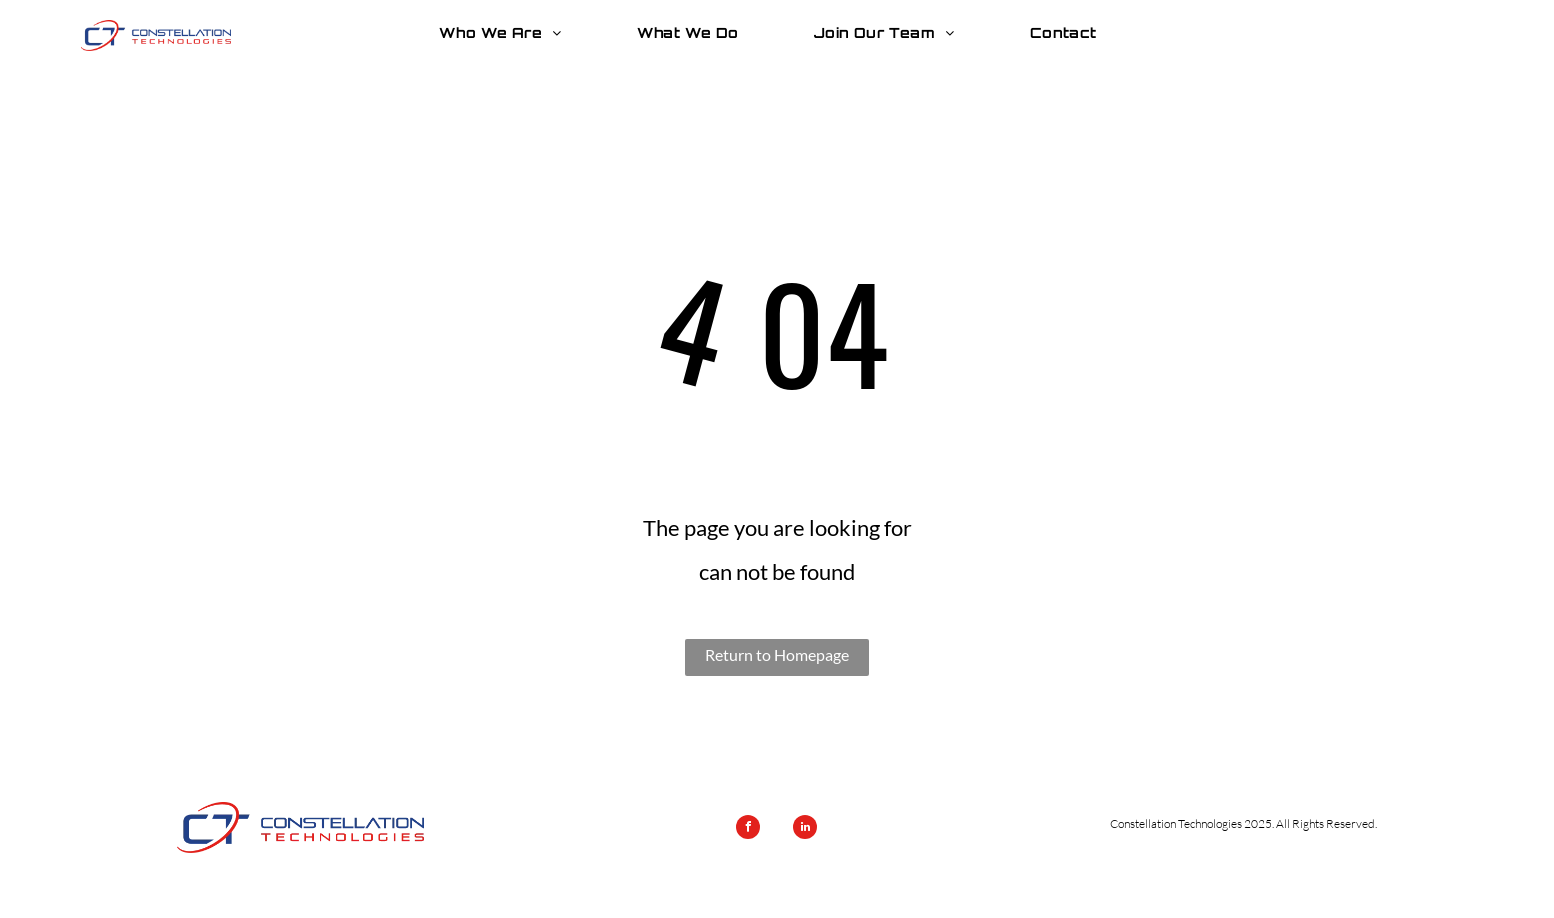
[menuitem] (508, 33)
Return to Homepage (777, 654)
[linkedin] (805, 829)
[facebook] (748, 829)
